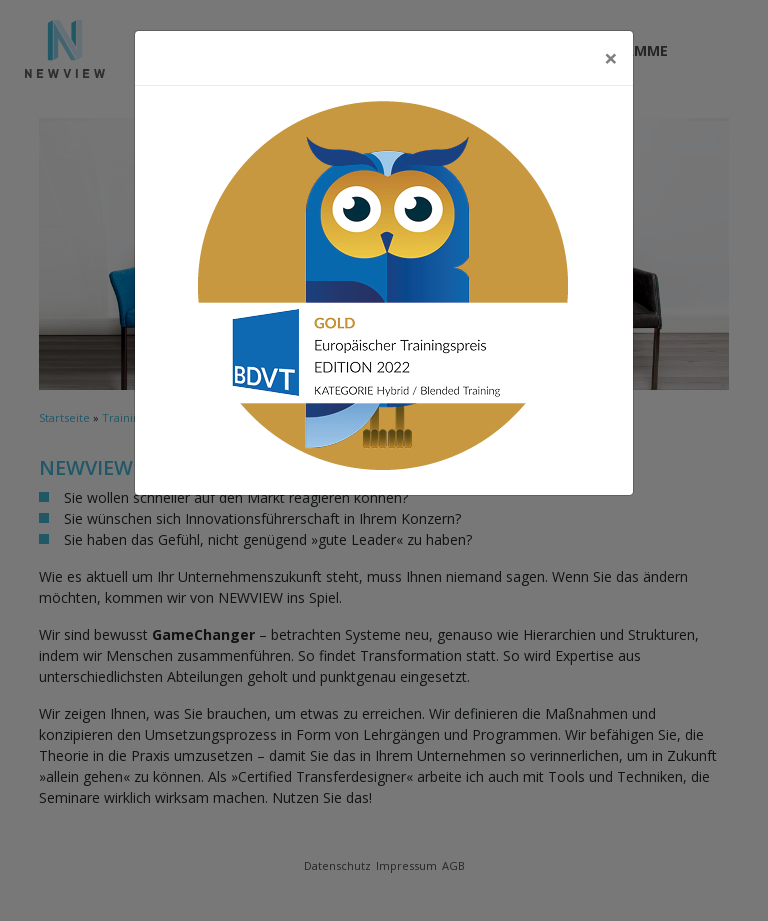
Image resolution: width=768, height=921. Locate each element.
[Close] (611, 58)
